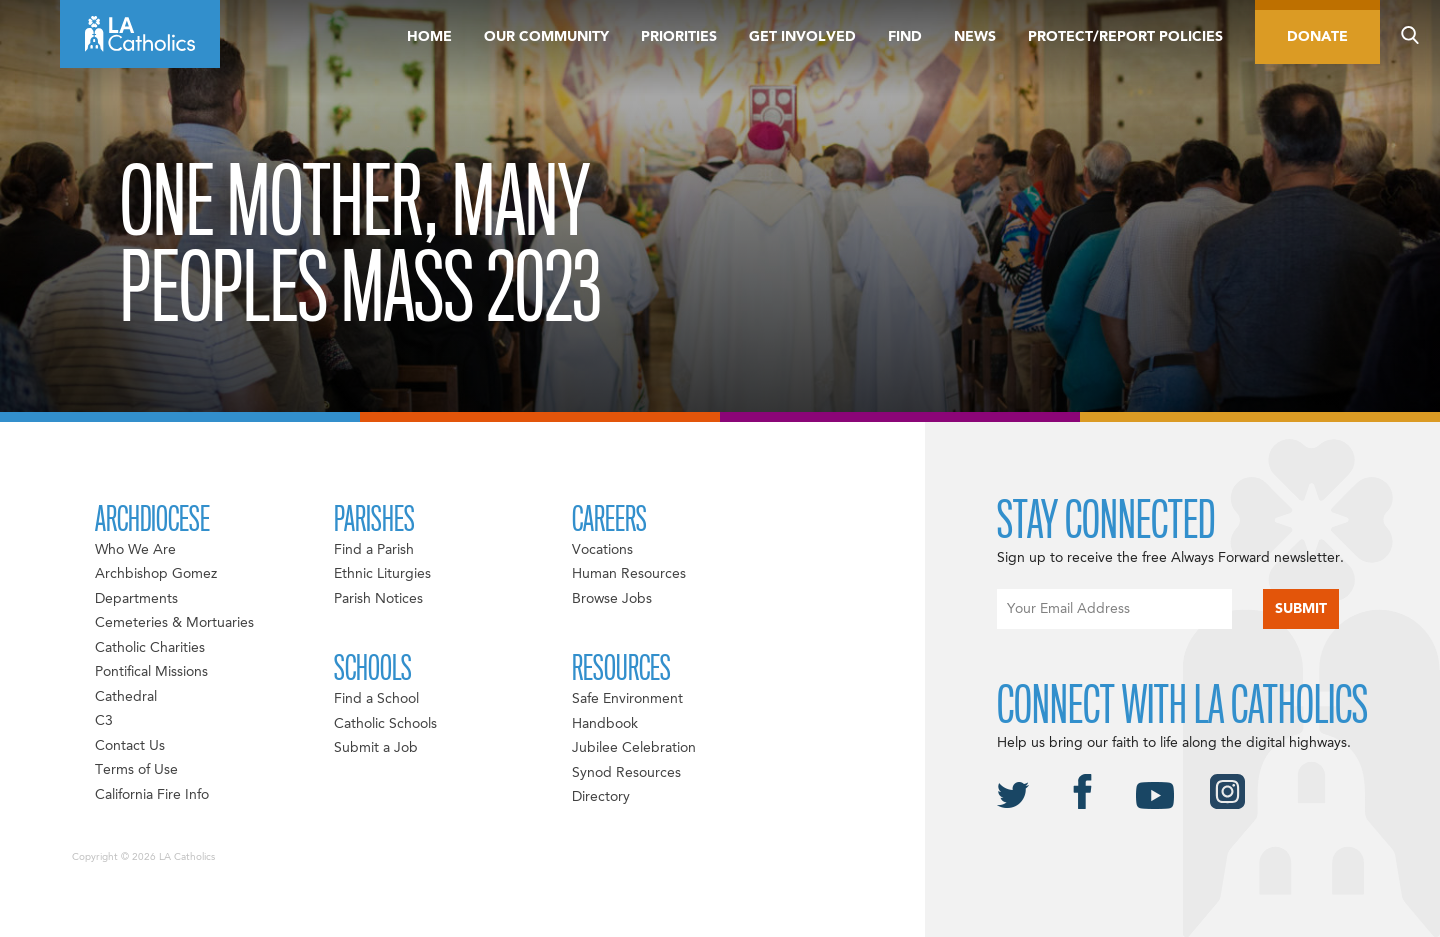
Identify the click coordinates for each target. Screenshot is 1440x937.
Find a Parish (374, 550)
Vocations (602, 550)
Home (429, 37)
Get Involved (802, 37)
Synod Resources (626, 773)
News (975, 37)
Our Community (546, 37)
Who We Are (135, 550)
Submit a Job (376, 748)
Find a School (376, 699)
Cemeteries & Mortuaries (174, 623)
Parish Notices (378, 599)
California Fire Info (152, 795)
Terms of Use (136, 770)
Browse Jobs (612, 599)
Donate (1317, 37)
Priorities (679, 37)
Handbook (605, 724)
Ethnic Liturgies (382, 574)
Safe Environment (627, 699)
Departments (136, 599)
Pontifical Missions (151, 672)
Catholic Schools (385, 724)
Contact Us (130, 746)
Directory (601, 797)
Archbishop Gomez (156, 574)
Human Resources (629, 574)
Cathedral (126, 697)
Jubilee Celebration (634, 748)
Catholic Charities (150, 648)
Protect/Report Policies (1125, 37)
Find (905, 37)
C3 (104, 721)
